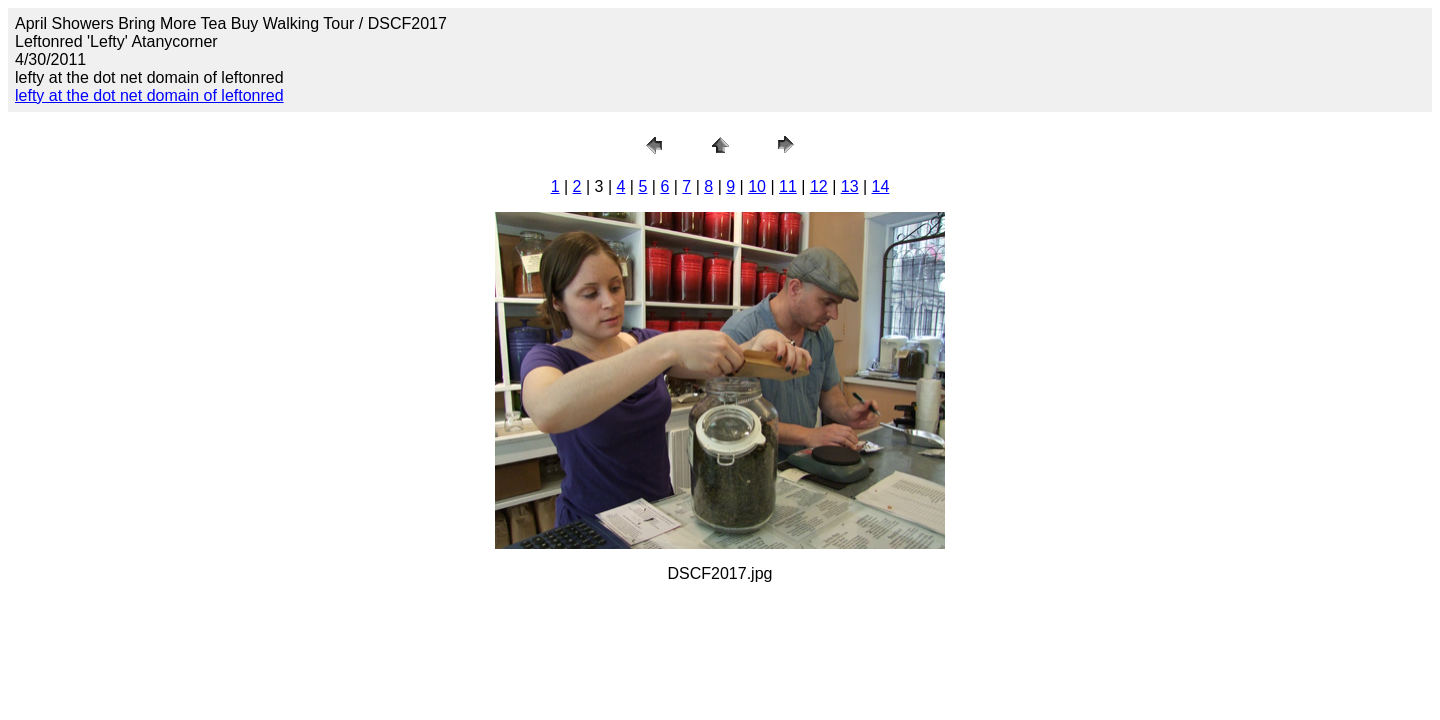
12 (819, 186)
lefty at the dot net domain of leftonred (149, 95)
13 (850, 186)
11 (788, 186)
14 (881, 186)
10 (757, 186)
